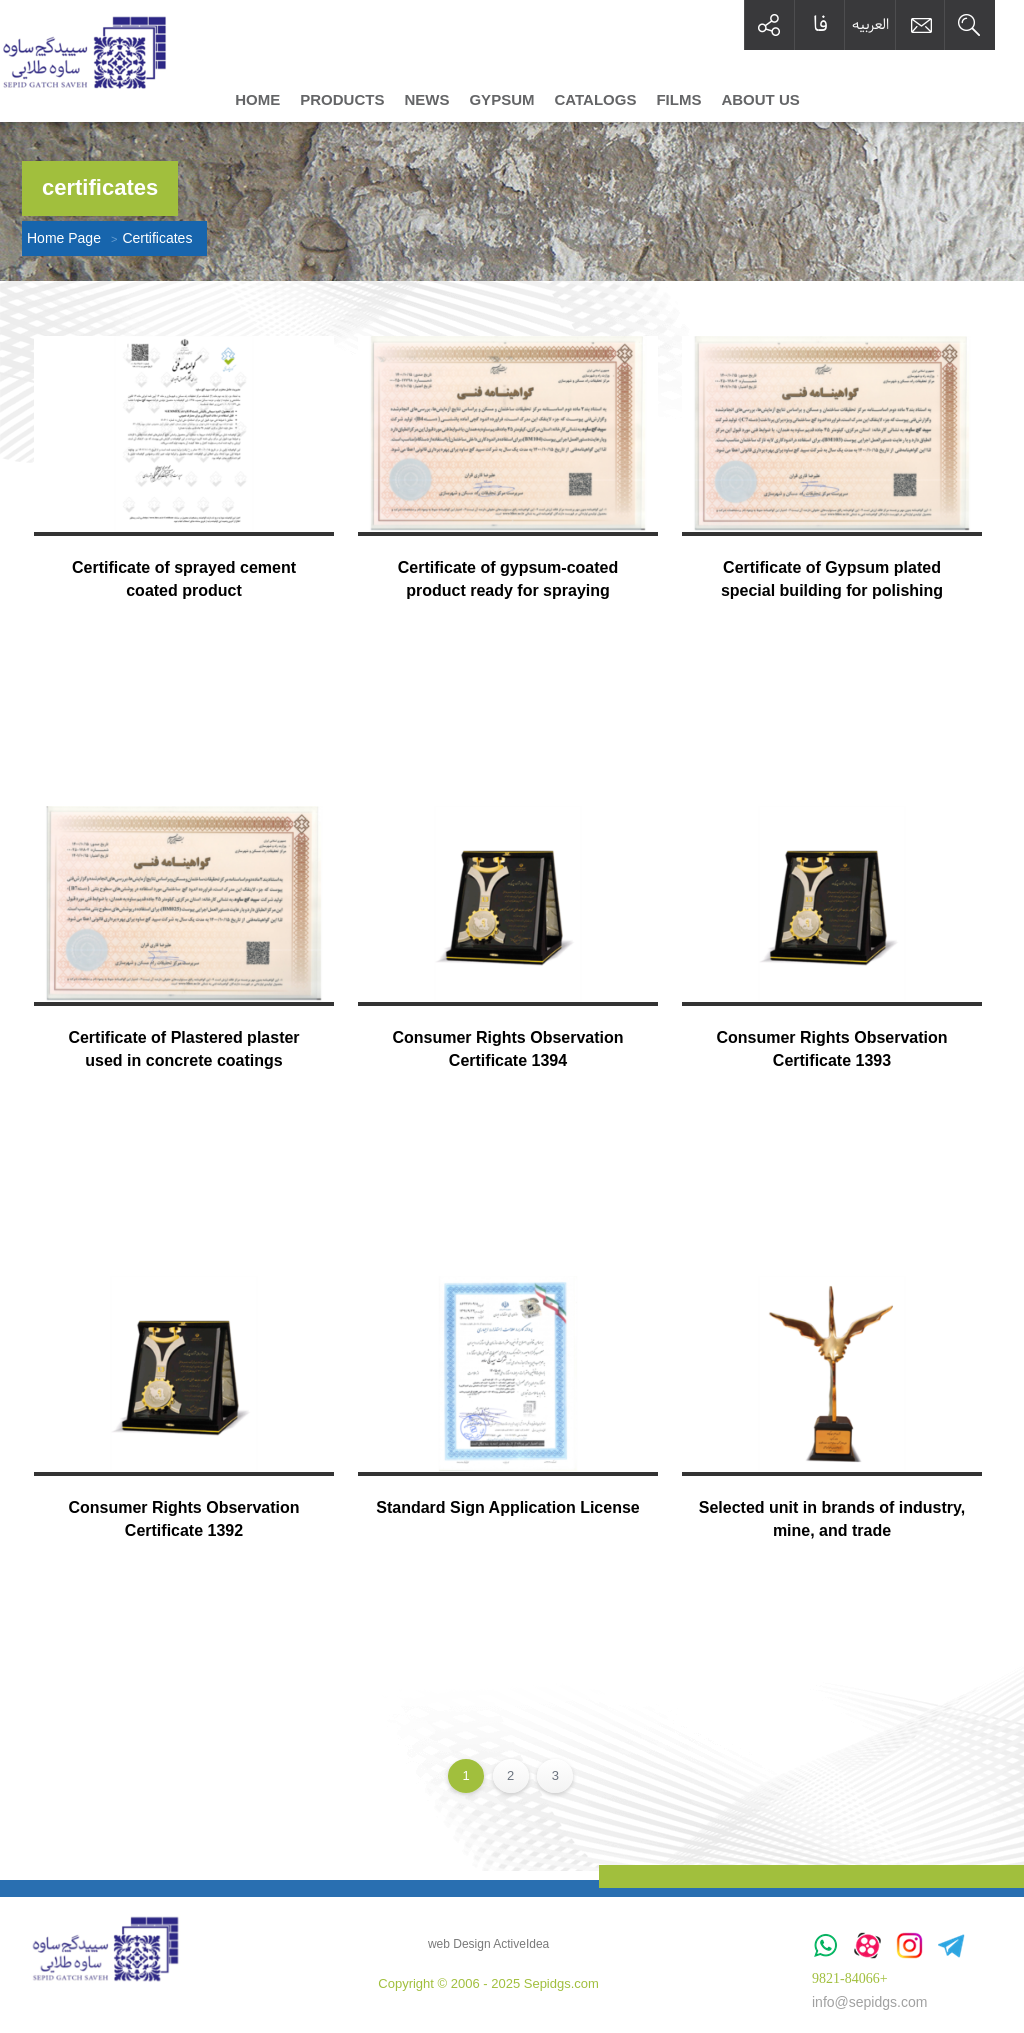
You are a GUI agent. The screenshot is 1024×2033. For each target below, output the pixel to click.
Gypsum (501, 100)
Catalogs (595, 100)
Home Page (64, 238)
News (426, 100)
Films (678, 100)
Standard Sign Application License (507, 1507)
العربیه (870, 24)
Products (342, 100)
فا (820, 24)
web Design (459, 1944)
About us (760, 100)
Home (257, 100)
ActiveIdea (521, 1944)
